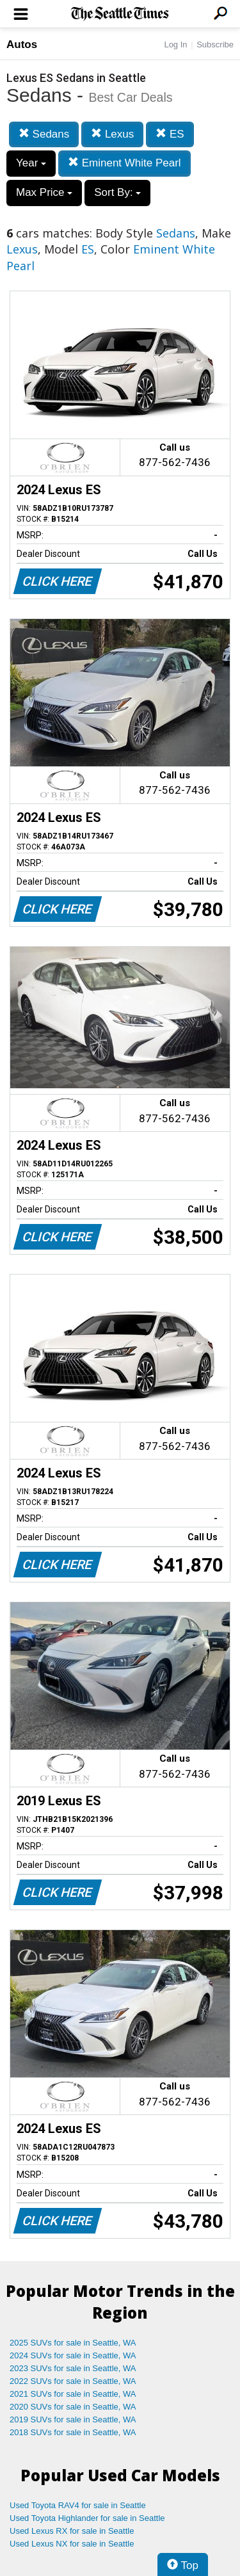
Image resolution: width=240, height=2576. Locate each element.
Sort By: (117, 192)
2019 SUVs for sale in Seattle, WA (73, 2419)
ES (170, 134)
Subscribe (215, 44)
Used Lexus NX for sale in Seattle (72, 2543)
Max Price (44, 192)
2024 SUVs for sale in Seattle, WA (73, 2355)
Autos (21, 44)
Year (31, 163)
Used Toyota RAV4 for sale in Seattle (78, 2505)
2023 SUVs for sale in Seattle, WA (73, 2368)
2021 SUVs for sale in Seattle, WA (73, 2394)
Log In (175, 44)
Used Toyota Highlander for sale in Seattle (87, 2518)
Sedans (44, 134)
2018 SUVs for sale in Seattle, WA (73, 2432)
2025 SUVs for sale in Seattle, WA (73, 2342)
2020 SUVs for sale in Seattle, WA (73, 2406)
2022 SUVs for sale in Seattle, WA (73, 2381)
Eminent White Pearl (124, 163)
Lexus (112, 134)
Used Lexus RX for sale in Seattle (72, 2531)
